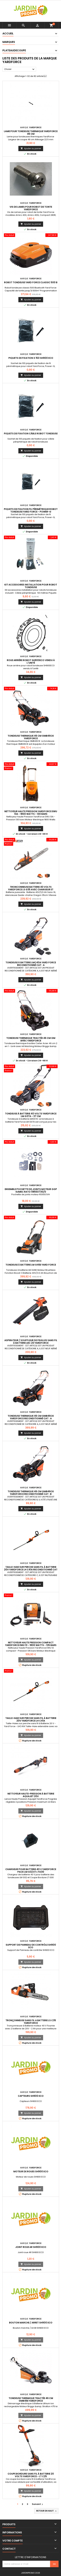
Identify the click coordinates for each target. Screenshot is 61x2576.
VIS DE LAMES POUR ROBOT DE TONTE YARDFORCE (31, 208)
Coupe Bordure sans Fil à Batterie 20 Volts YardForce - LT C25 (31, 2475)
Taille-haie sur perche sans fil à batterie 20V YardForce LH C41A (30, 1719)
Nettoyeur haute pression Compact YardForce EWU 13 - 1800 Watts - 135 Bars (30, 1644)
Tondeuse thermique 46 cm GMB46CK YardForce (31, 737)
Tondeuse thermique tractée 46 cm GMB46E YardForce (31, 2399)
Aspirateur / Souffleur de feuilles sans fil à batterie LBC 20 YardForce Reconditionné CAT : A (30, 1343)
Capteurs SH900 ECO (31, 2096)
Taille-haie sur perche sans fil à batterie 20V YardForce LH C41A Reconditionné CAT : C (30, 1569)
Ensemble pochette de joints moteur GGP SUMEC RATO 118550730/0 (31, 1190)
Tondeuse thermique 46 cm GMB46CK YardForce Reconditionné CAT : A (31, 1417)
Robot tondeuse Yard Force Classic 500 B (30, 282)
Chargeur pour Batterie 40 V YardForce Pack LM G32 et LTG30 (30, 1870)
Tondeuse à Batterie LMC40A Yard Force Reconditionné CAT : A (31, 964)
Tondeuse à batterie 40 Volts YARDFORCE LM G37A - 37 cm (30, 1115)
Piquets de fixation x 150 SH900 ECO (30, 358)
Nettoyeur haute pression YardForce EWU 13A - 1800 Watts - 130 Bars (30, 813)
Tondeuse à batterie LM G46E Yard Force (31, 1264)
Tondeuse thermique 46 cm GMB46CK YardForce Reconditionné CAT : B (31, 1493)
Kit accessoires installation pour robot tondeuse (30, 586)
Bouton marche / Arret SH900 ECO (30, 2322)
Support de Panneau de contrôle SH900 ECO (31, 1946)
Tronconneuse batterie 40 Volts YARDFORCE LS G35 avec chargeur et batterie (30, 889)
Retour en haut (46, 2510)
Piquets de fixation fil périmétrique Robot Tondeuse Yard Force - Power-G (31, 510)
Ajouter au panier (30, 148)
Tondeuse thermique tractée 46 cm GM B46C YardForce (30, 1039)
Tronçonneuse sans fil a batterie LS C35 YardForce (31, 2022)
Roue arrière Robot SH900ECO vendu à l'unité (31, 661)
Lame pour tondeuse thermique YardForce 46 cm (31, 132)
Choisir (19, 69)
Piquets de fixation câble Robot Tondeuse (31, 433)
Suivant (38, 2504)
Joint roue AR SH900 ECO (30, 2247)
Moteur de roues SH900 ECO (30, 2171)
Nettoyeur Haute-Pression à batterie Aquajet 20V (30, 1795)
